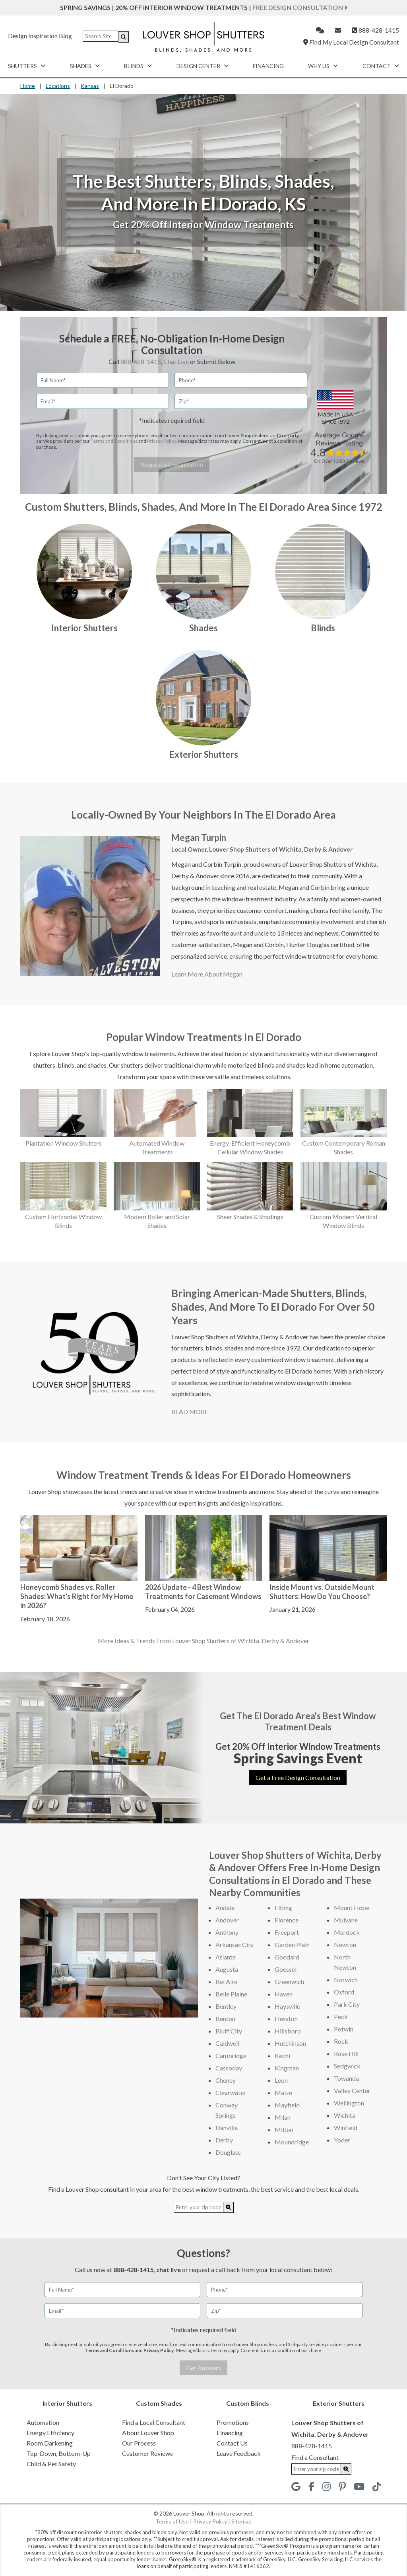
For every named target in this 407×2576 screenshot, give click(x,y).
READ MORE (189, 1411)
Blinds (138, 65)
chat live (168, 2269)
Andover (227, 1920)
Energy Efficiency (50, 2432)
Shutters (26, 65)
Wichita (344, 2115)
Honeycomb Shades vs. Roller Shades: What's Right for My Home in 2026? (76, 1596)
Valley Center (352, 2090)
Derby (224, 2140)
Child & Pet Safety (51, 2463)
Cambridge (230, 2055)
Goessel (286, 1969)
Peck (341, 2016)
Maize (283, 2092)
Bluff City (228, 2031)
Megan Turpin (198, 837)
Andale (225, 1907)
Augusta (226, 1969)
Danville (226, 2127)
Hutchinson (290, 2043)
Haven (284, 1994)
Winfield (345, 2127)
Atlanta (225, 1957)
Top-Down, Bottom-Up (59, 2453)
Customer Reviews (147, 2453)
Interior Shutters (84, 628)
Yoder (342, 2140)
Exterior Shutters (203, 754)
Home (27, 85)
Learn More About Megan (206, 974)
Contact (380, 65)
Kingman (287, 2068)
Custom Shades (159, 2403)
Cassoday (228, 2068)
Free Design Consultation (299, 7)
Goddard (287, 1957)
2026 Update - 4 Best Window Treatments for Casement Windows (203, 1592)
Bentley (225, 2006)
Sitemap (241, 2521)
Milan (283, 2117)
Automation (43, 2422)
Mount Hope (351, 1907)
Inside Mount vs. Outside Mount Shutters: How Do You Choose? (321, 1592)
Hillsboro (288, 2031)
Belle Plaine (231, 1994)
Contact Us (232, 2443)
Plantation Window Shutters (63, 1143)
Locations (58, 85)
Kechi (282, 2055)
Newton (345, 1944)
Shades (85, 65)
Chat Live (176, 361)
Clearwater (230, 2092)
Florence (286, 1920)
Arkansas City (234, 1944)
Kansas (90, 85)
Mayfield (287, 2105)
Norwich (346, 1979)
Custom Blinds (247, 2403)
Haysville (287, 2006)
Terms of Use (172, 2521)
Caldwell (227, 2043)
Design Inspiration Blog (40, 35)
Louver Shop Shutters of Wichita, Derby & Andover (281, 849)
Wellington (349, 2103)
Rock (341, 2041)
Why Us (323, 65)
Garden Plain (292, 1944)
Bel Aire (226, 1981)
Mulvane (346, 1920)
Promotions (233, 2422)
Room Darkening (50, 2443)
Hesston (286, 2018)
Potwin (343, 2029)
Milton (284, 2129)
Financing (268, 65)
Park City (347, 2004)
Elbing (283, 1907)
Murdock (347, 1932)
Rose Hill (346, 2053)
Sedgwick (347, 2066)
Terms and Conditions (114, 441)
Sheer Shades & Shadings (250, 1216)
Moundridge (292, 2142)
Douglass (228, 2152)
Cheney (225, 2080)
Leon (281, 2080)
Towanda (346, 2078)
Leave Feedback (239, 2453)
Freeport (287, 1932)
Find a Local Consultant (153, 2422)
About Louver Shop (148, 2432)
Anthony (226, 1932)
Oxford (344, 1992)
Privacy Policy (161, 441)
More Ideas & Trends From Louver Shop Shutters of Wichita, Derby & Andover (203, 1640)
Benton (225, 2018)
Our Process (139, 2443)
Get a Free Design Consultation (298, 1777)
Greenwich (289, 1981)
